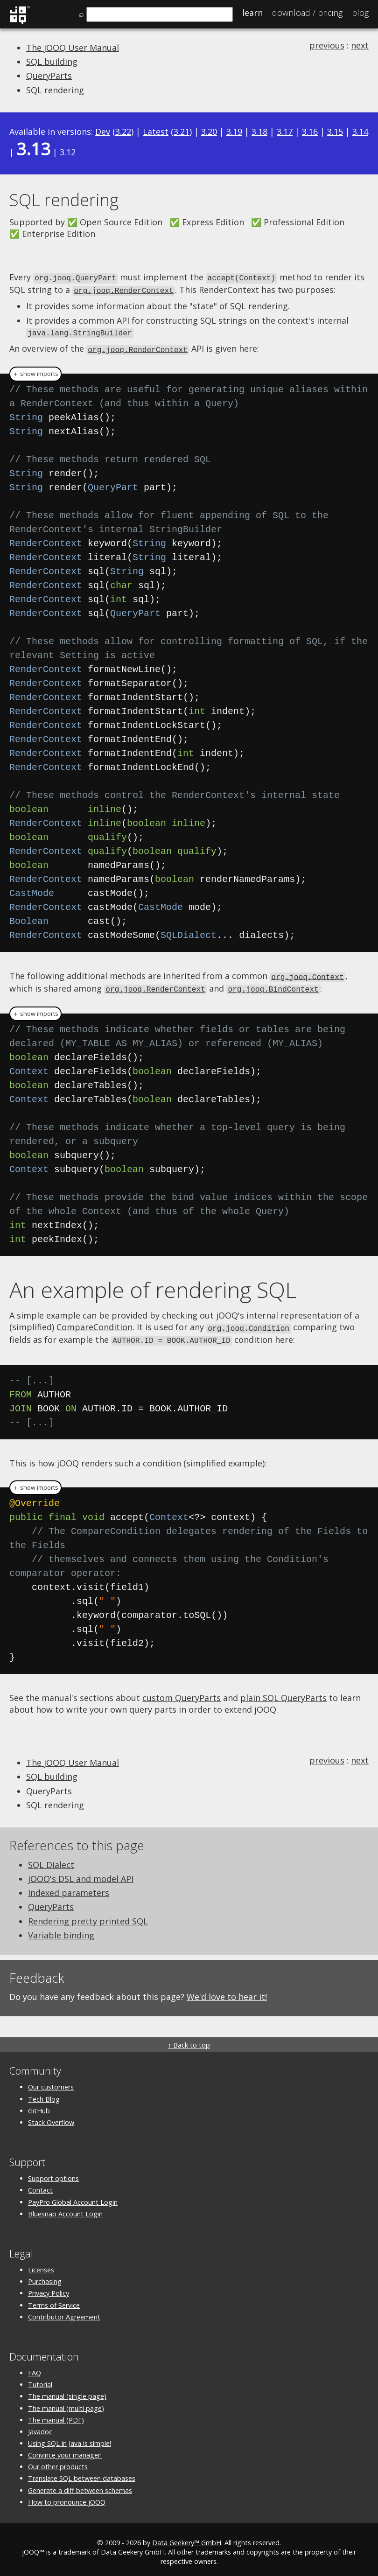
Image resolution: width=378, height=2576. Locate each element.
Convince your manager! (65, 2449)
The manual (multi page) (66, 2402)
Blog (360, 12)
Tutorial (40, 2379)
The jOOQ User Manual (72, 47)
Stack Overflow (51, 2116)
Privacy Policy (48, 2287)
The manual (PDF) (56, 2414)
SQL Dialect (51, 1859)
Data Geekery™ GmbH (186, 2537)
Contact (40, 2184)
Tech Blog (44, 2093)
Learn (252, 12)
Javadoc (40, 2426)
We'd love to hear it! (227, 1991)
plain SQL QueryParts (283, 1692)
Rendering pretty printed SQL (88, 1915)
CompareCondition (94, 1322)
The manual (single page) (67, 2390)
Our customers (51, 2081)
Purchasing (45, 2275)
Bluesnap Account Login (65, 2208)
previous (326, 45)
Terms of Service (54, 2299)
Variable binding (61, 1929)
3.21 (181, 131)
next (360, 45)
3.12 (68, 152)
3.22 (123, 131)
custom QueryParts (181, 1692)
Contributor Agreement (64, 2311)
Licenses (41, 2264)
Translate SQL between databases (81, 2473)
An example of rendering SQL (153, 1285)
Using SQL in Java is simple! (69, 2437)
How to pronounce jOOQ (66, 2496)
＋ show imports (35, 371)
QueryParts (49, 75)
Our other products (58, 2461)
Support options (53, 2172)
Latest (155, 131)
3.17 (285, 131)
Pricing (307, 12)
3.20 (209, 131)
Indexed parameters (68, 1887)
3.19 (234, 131)
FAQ (34, 2367)
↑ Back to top (189, 2039)
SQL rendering (55, 90)
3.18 (259, 131)
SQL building (51, 61)
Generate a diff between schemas (80, 2484)
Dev (102, 131)
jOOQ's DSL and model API (80, 1873)
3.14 (360, 131)
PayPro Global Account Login (73, 2196)
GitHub (39, 2105)
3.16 (310, 131)
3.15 (335, 131)
